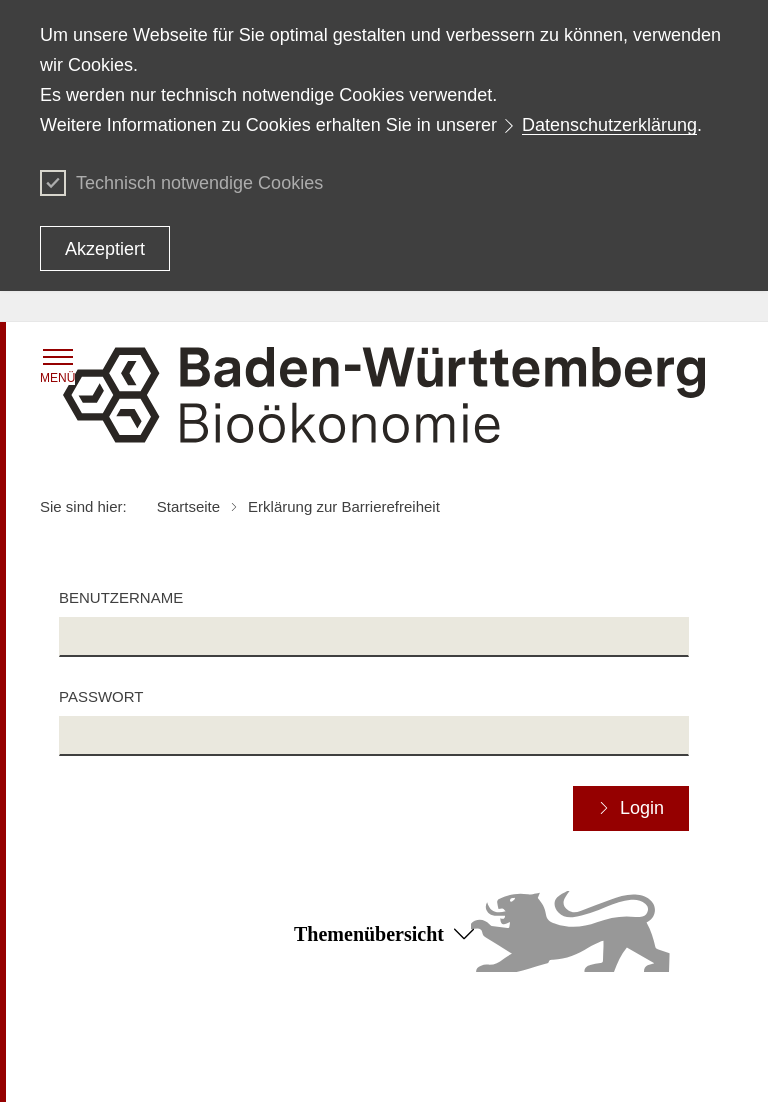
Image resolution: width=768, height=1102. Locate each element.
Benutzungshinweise (104, 1068)
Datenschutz (308, 1040)
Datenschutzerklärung (609, 125)
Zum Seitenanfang (384, 1012)
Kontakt (522, 1068)
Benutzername (121, 597)
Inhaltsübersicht (89, 1040)
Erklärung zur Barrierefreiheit (588, 1040)
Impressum (303, 1068)
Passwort (101, 696)
